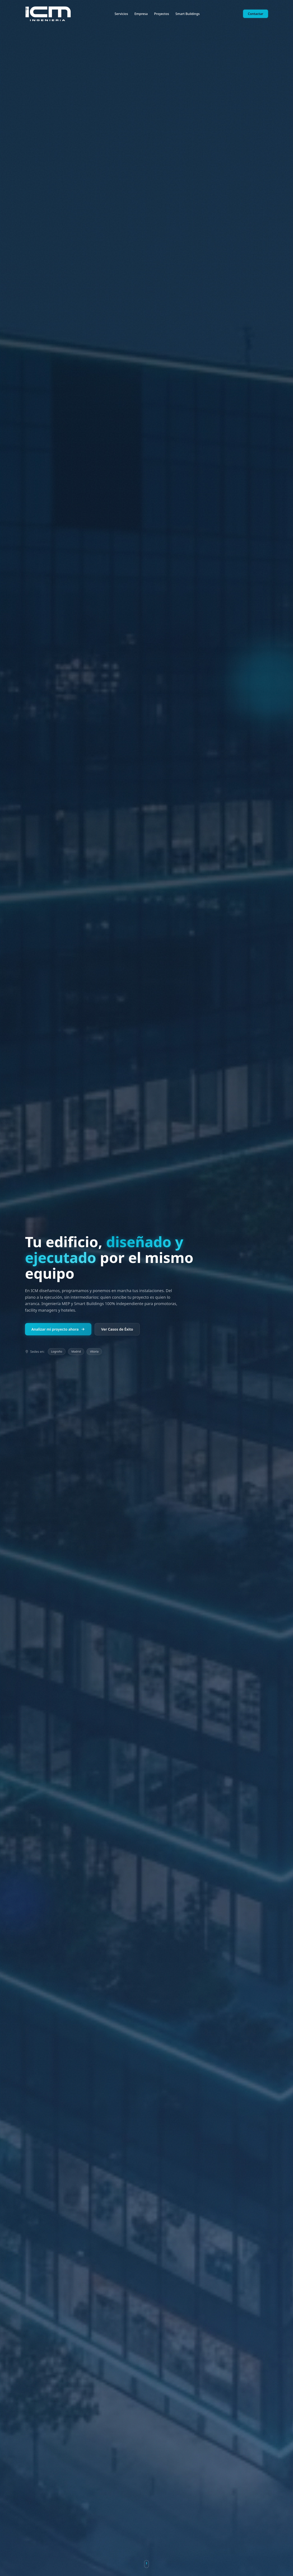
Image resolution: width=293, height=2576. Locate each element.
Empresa (146, 16)
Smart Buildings (193, 16)
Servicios (126, 16)
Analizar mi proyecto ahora (58, 1330)
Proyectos (166, 16)
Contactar (255, 16)
